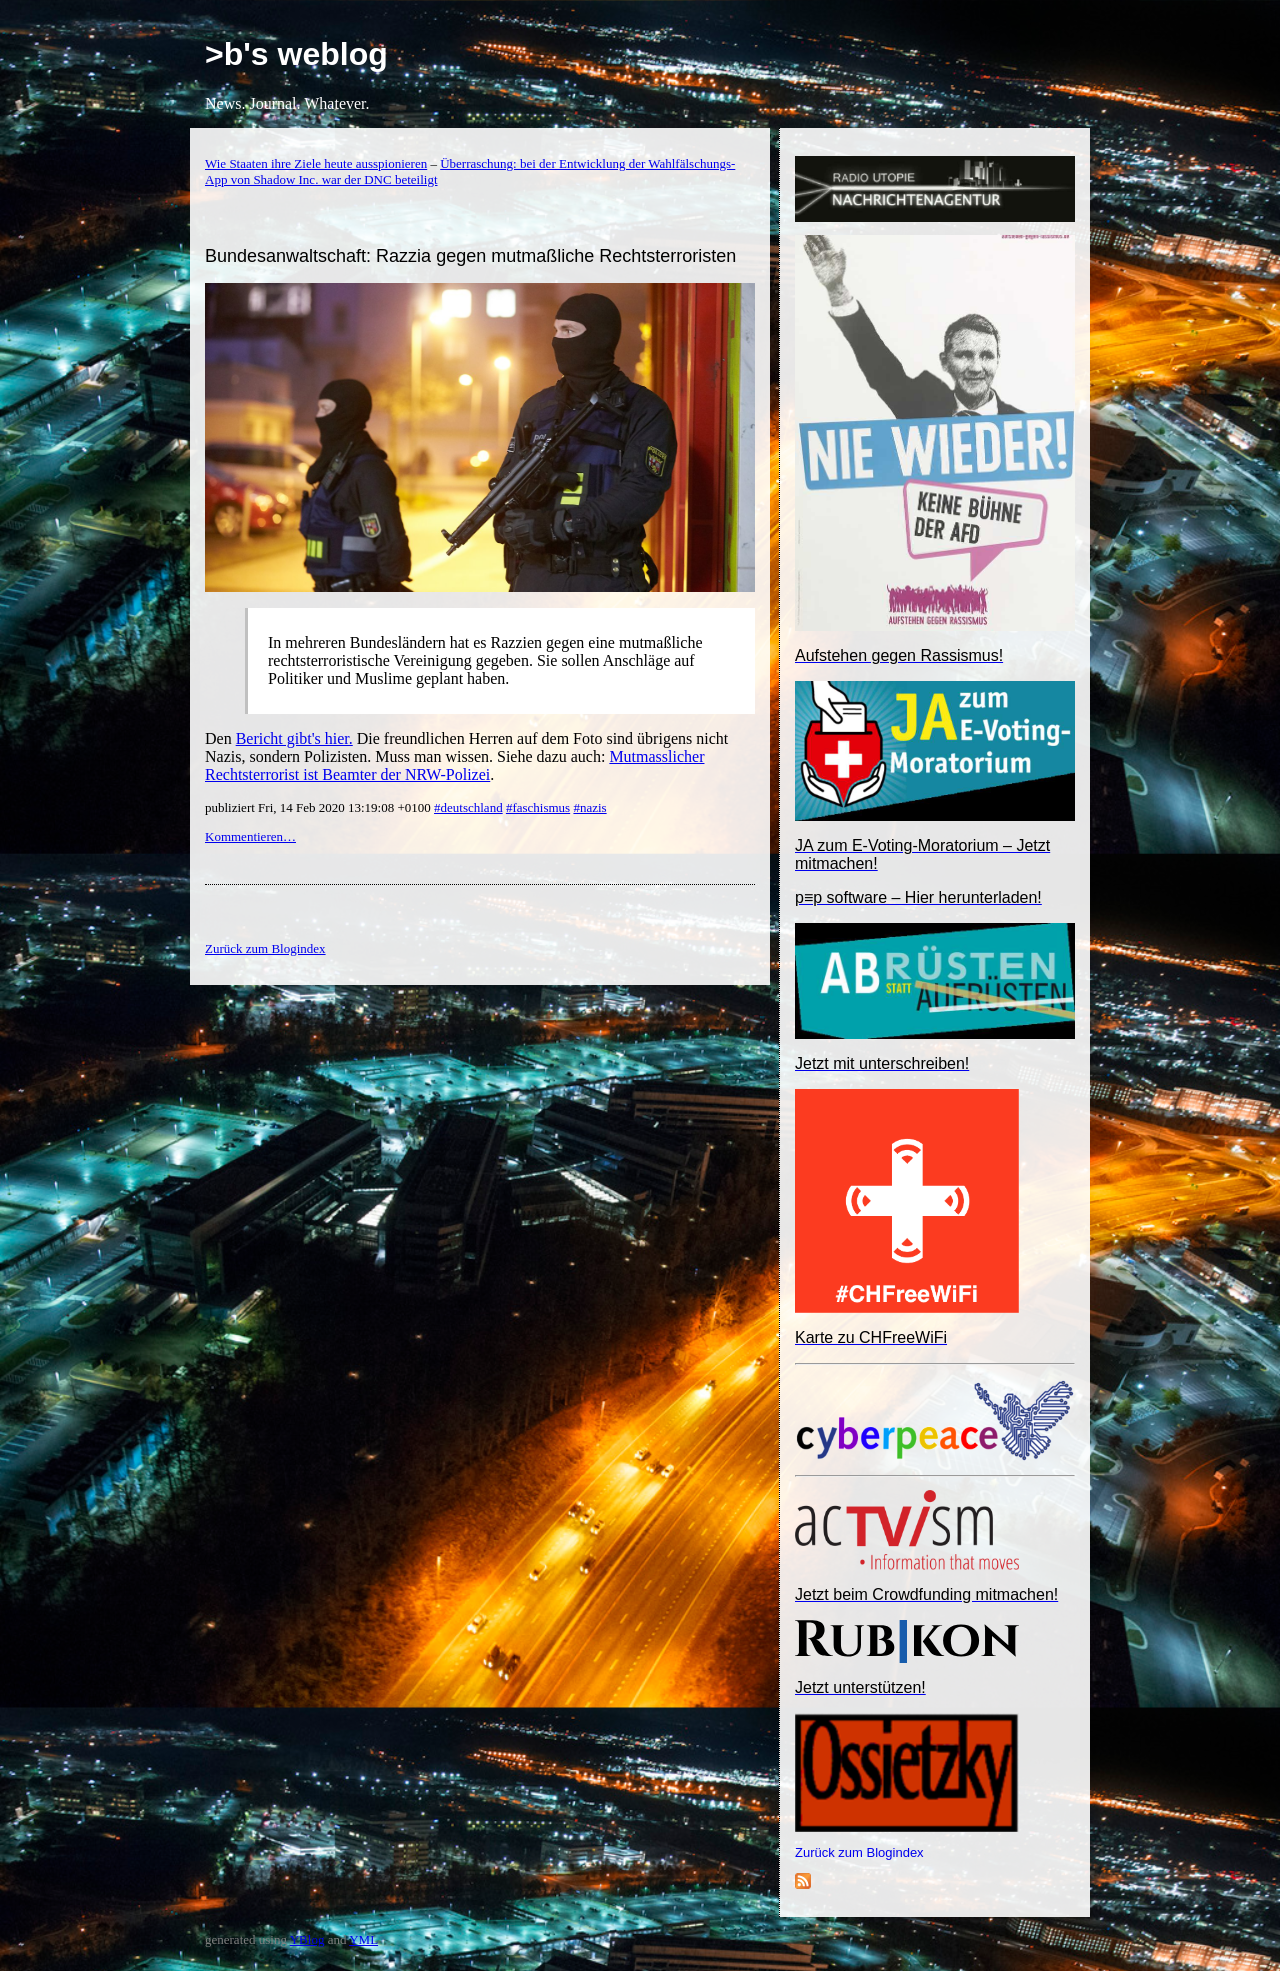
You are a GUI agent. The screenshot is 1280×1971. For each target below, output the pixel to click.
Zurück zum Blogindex (859, 1852)
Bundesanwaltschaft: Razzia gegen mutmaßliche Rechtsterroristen (470, 256)
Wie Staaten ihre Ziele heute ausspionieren (316, 163)
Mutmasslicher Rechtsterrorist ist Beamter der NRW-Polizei (454, 765)
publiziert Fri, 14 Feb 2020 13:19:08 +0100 (319, 807)
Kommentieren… (250, 836)
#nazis (589, 807)
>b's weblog (296, 54)
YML (363, 1939)
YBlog (307, 1939)
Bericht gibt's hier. (294, 738)
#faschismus (538, 807)
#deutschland (468, 807)
